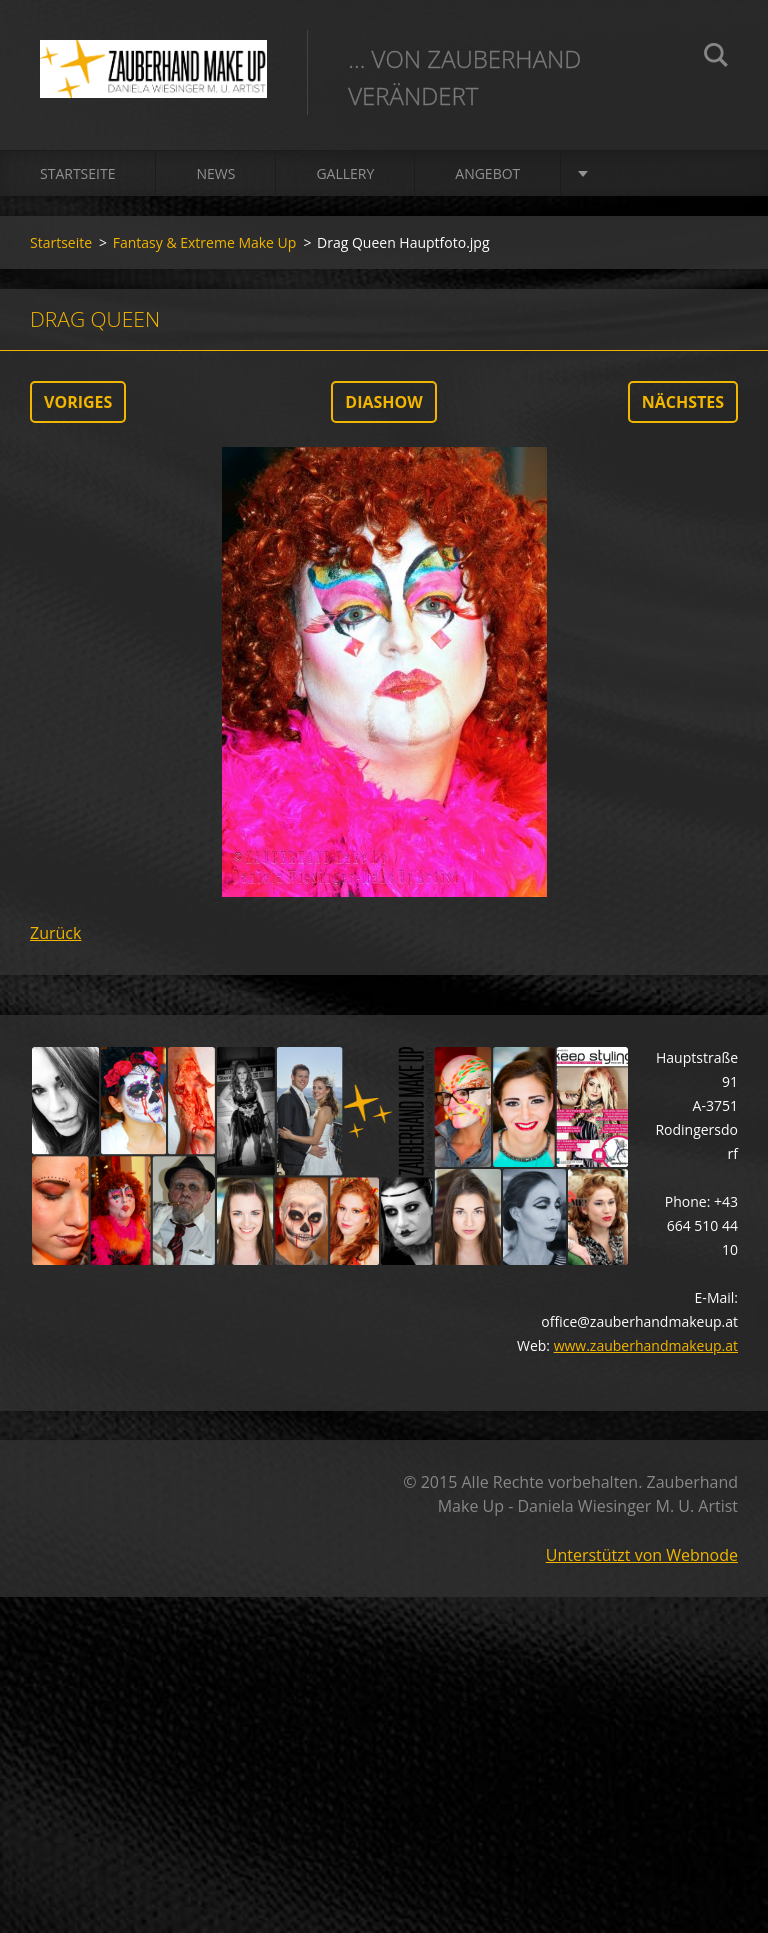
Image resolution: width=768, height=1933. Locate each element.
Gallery (345, 173)
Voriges (78, 402)
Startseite (77, 173)
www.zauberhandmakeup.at (646, 1345)
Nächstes (683, 402)
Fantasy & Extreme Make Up (205, 242)
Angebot (487, 173)
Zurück (55, 933)
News (215, 173)
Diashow (383, 402)
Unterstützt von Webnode (642, 1555)
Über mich (638, 173)
